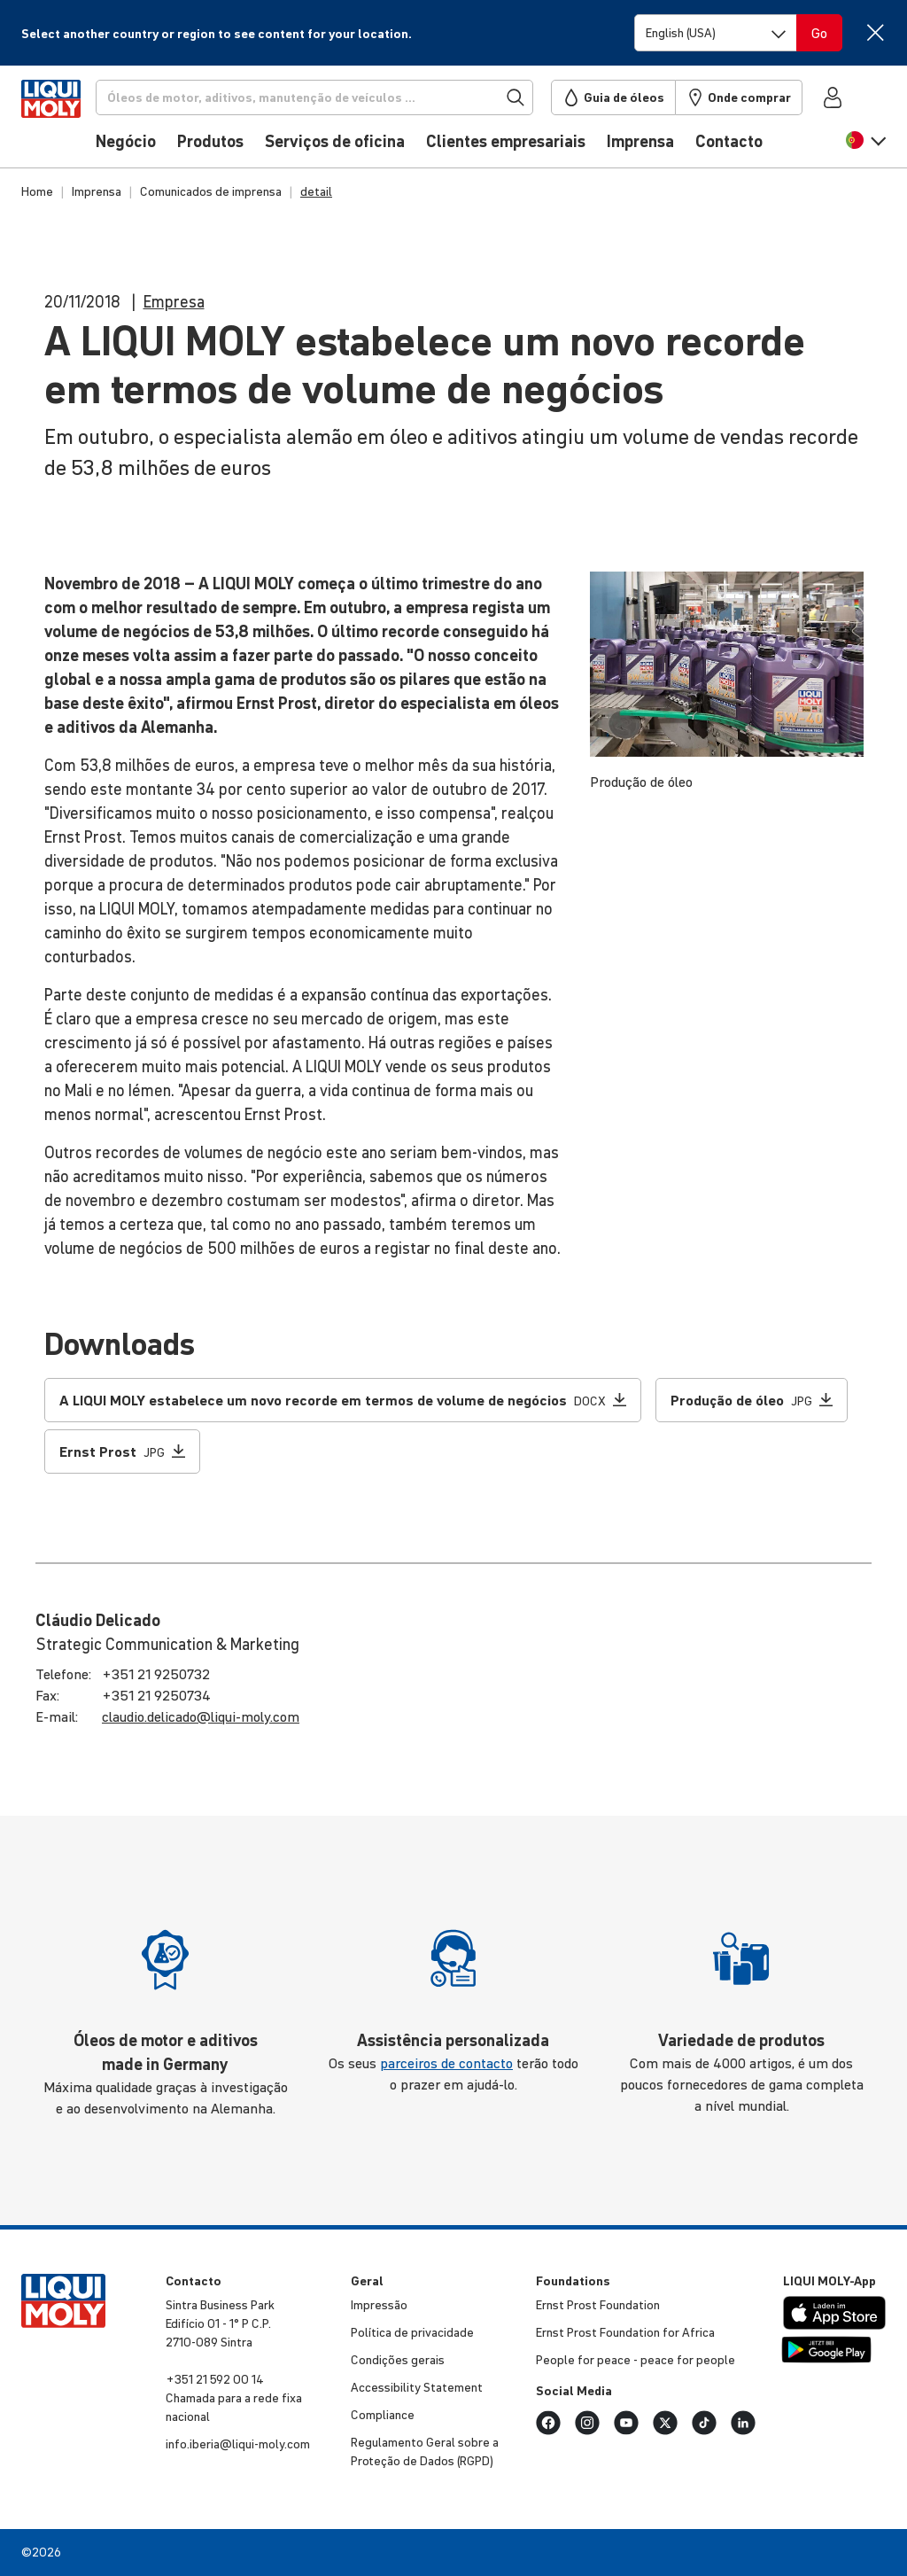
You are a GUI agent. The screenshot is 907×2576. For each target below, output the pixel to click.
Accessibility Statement (417, 2387)
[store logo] (74, 121)
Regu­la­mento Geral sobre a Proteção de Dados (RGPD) (425, 2451)
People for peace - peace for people (635, 2360)
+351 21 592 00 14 (215, 2379)
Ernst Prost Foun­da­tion (598, 2305)
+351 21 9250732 (156, 1674)
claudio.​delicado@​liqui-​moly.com (200, 1716)
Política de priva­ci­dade (412, 2332)
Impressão (379, 2305)
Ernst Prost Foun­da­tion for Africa (625, 2332)
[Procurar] (341, 97)
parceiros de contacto (446, 2063)
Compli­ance (383, 2415)
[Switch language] (715, 32)
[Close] (875, 32)
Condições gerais (398, 2360)
